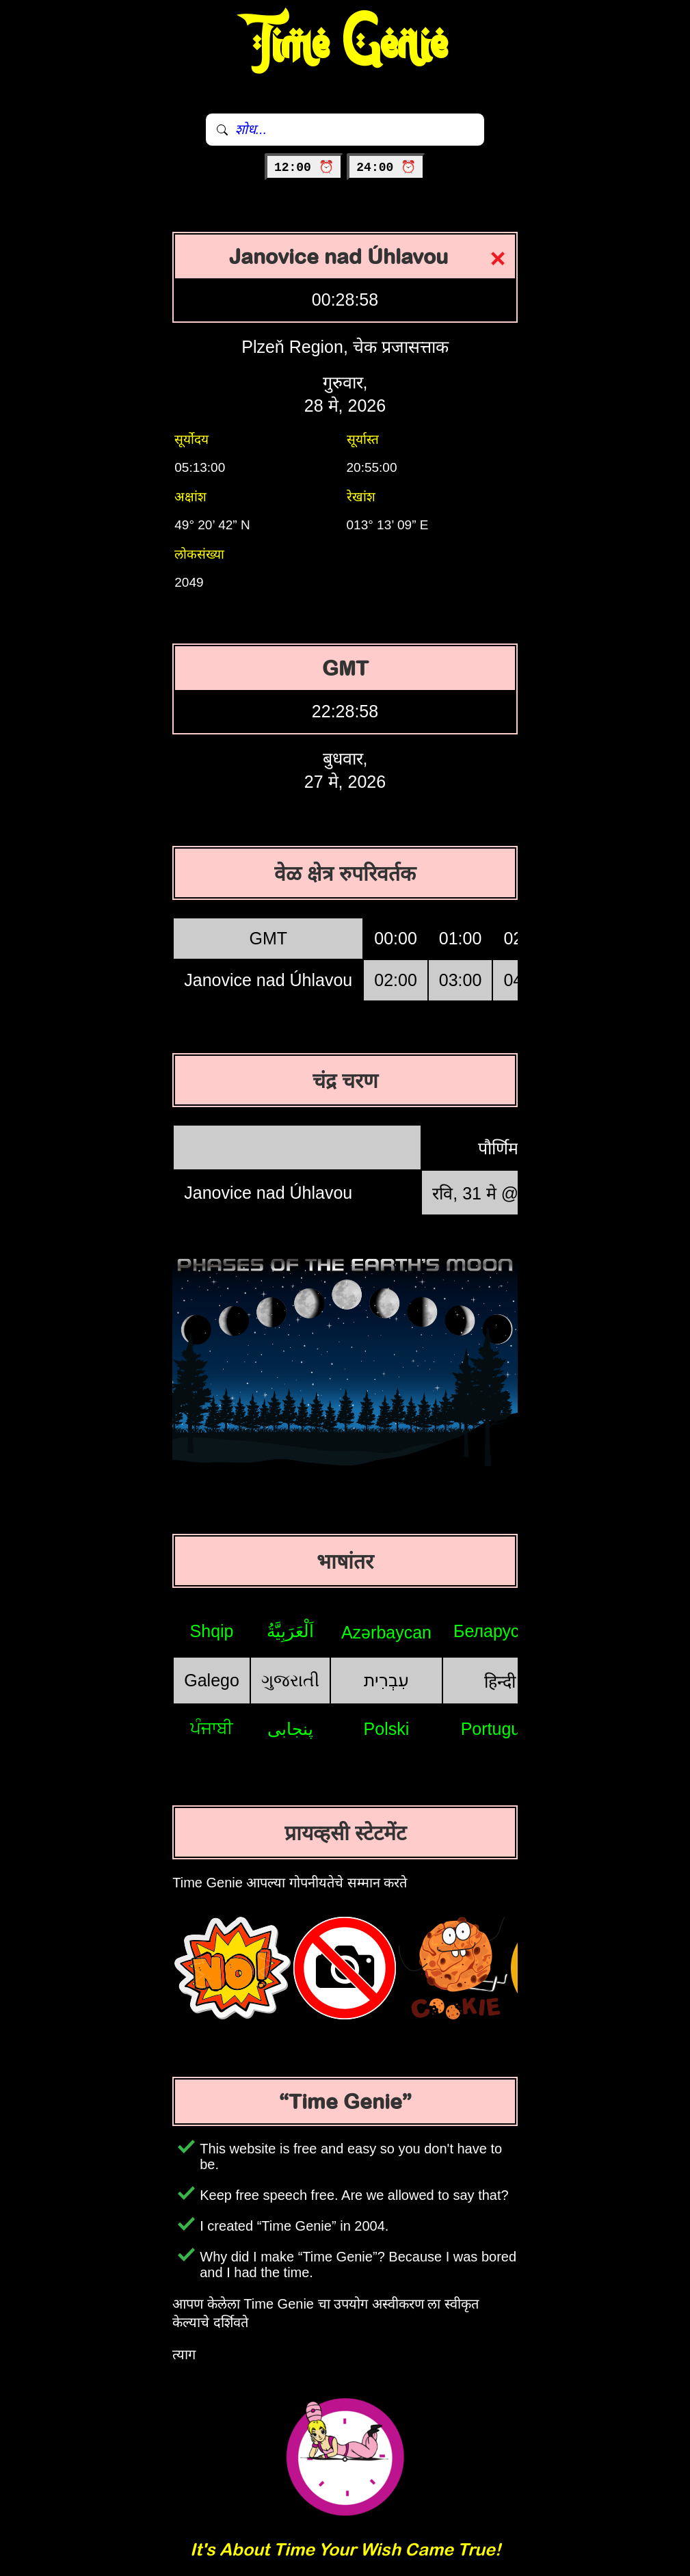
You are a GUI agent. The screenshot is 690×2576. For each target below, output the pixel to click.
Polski (387, 1728)
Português (500, 1728)
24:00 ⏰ (386, 167)
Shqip (212, 1631)
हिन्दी (500, 1681)
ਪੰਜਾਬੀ (211, 1728)
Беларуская (499, 1631)
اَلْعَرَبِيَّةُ (290, 1631)
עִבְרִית (386, 1680)
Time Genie (345, 44)
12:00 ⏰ (304, 167)
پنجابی (290, 1728)
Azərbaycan (386, 1632)
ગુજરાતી (290, 1680)
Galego (211, 1680)
